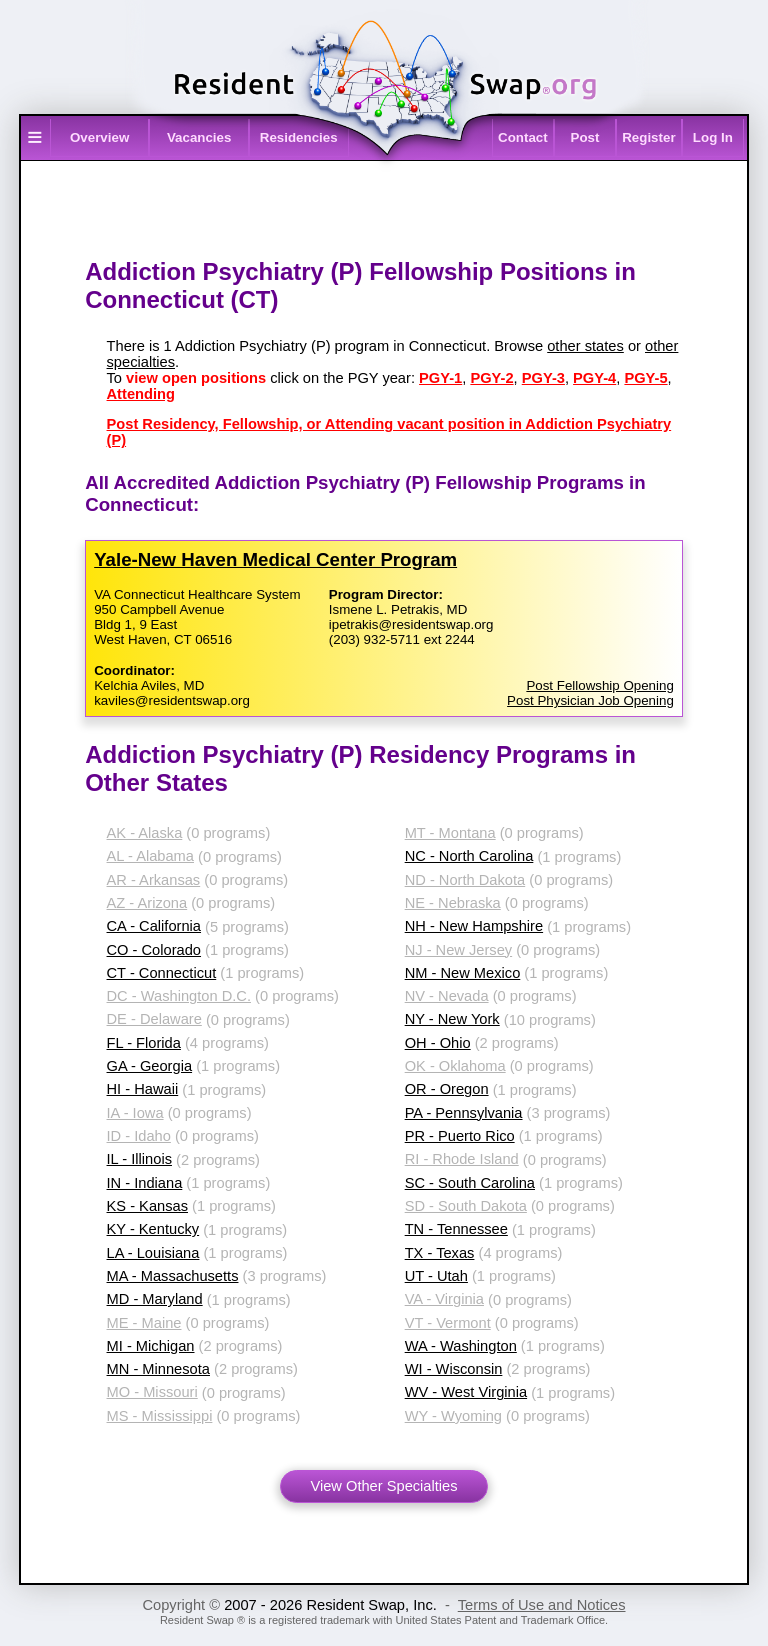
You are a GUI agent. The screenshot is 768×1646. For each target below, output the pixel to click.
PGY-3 (543, 378)
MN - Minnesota (158, 1369)
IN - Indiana (145, 1183)
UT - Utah (436, 1276)
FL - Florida (144, 1043)
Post (585, 137)
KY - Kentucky (153, 1229)
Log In (713, 137)
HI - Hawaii (143, 1089)
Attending (141, 394)
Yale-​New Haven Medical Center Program (275, 559)
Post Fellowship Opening (599, 685)
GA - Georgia (150, 1066)
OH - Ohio (438, 1043)
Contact (523, 137)
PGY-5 (645, 378)
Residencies (299, 137)
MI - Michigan (151, 1346)
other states (585, 346)
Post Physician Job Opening (590, 700)
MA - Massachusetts (173, 1276)
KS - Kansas (147, 1206)
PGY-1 (440, 378)
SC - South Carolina (470, 1183)
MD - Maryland (155, 1299)
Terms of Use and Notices (542, 1605)
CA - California (154, 926)
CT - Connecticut (162, 973)
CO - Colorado (154, 950)
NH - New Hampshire (474, 926)
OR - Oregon (447, 1089)
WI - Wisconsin (454, 1369)
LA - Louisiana (153, 1253)
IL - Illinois (139, 1159)
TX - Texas (440, 1253)
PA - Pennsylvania (464, 1113)
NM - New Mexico (463, 973)
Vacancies (199, 137)
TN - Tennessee (456, 1229)
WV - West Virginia (466, 1392)
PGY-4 (594, 378)
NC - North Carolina (469, 856)
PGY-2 (491, 378)
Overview (99, 137)
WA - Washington (461, 1346)
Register (648, 137)
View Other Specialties (383, 1486)
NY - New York (452, 1019)
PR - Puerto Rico (460, 1136)
